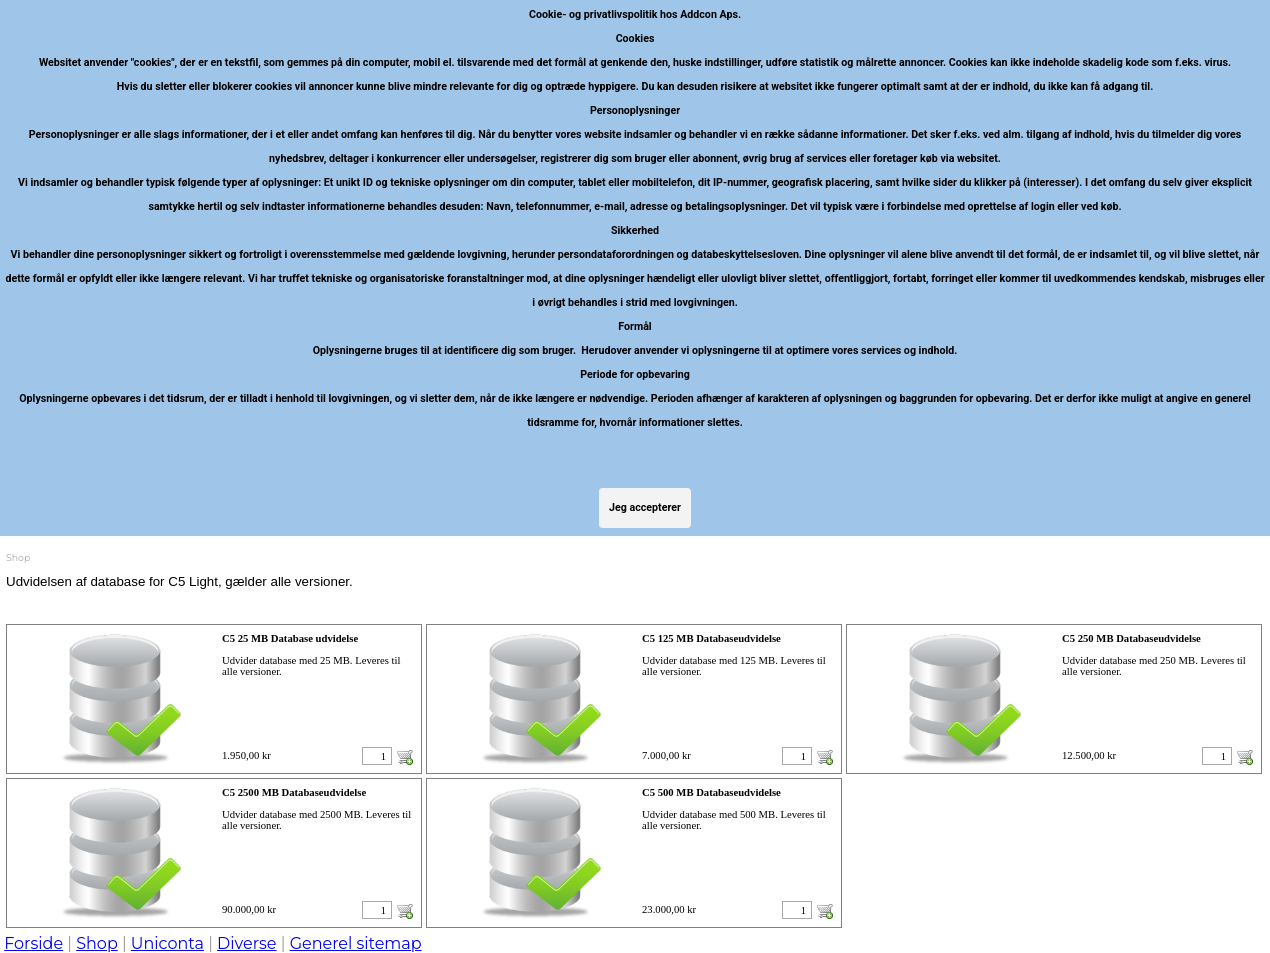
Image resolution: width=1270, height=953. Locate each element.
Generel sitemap (356, 943)
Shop (97, 943)
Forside (33, 943)
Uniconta (167, 943)
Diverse (246, 943)
